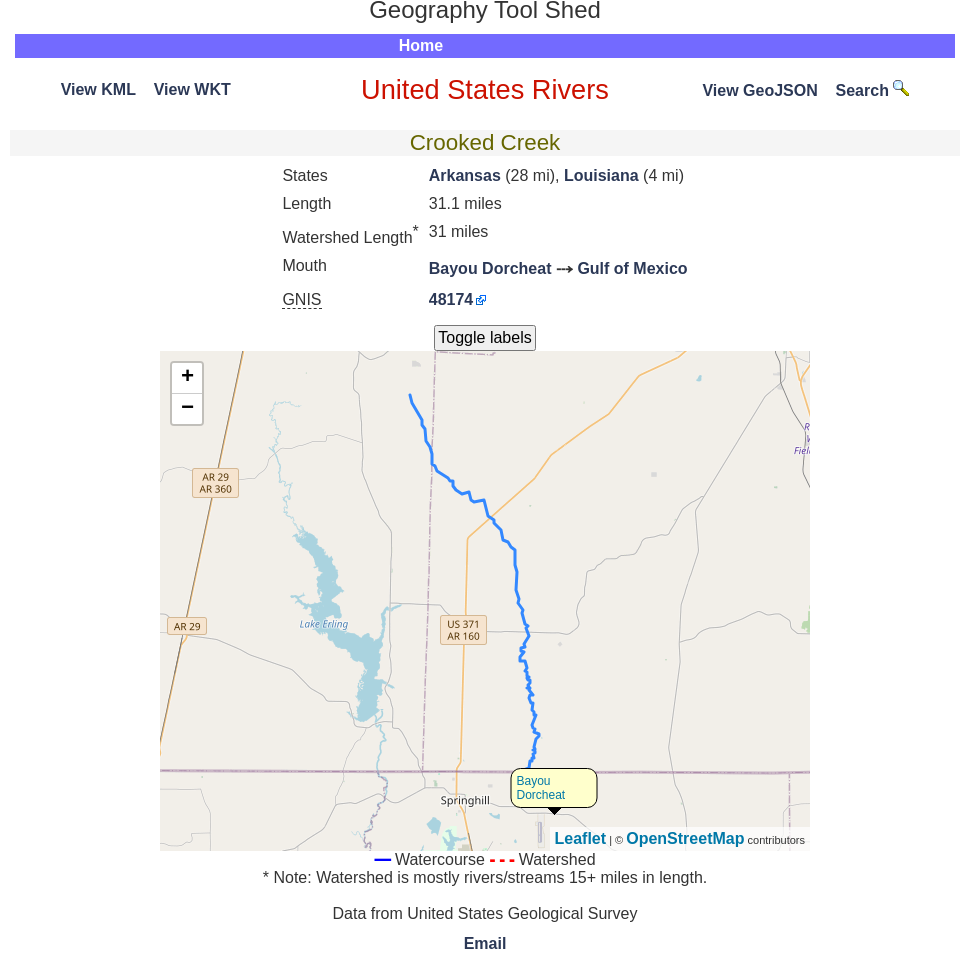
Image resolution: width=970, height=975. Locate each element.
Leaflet (581, 838)
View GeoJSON (759, 90)
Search (873, 90)
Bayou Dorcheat (490, 268)
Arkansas (465, 175)
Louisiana (601, 175)
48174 (451, 299)
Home (421, 45)
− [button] (187, 409)
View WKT (192, 89)
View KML (98, 89)
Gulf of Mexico (632, 268)
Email (485, 943)
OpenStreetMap (685, 838)
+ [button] (187, 378)
